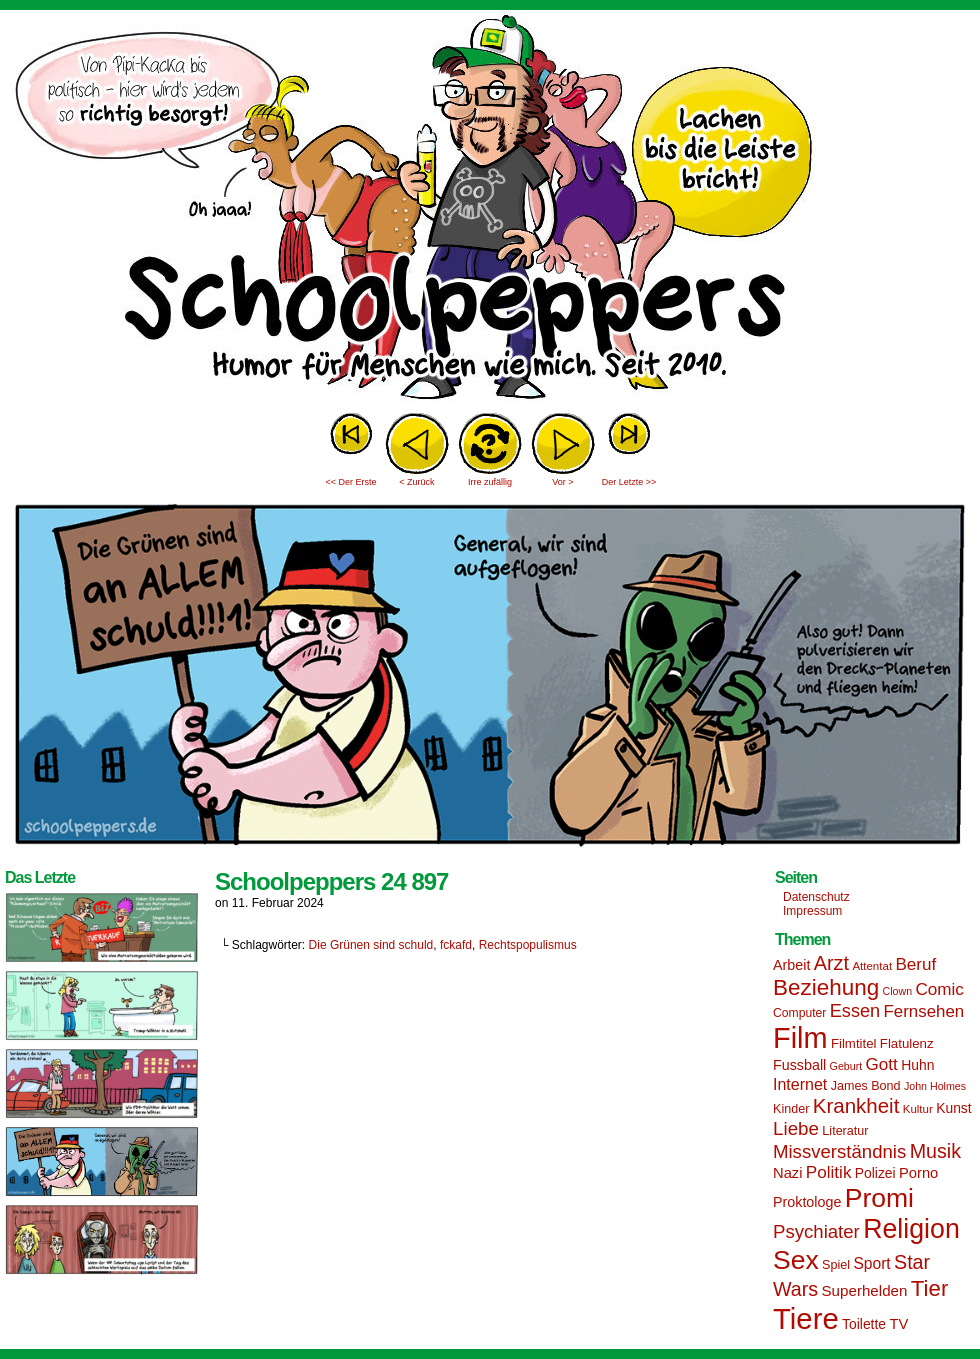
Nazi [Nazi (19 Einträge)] (787, 1173)
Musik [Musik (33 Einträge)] (935, 1151)
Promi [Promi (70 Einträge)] (879, 1198)
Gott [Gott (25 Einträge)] (882, 1064)
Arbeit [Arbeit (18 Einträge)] (791, 965)
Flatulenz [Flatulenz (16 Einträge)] (907, 1043)
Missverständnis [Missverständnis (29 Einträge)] (839, 1151)
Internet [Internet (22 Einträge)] (800, 1084)
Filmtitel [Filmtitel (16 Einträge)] (854, 1043)
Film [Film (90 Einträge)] (800, 1038)
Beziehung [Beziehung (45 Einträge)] (826, 987)
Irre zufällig (490, 482)
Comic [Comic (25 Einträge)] (939, 989)
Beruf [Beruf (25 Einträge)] (915, 964)
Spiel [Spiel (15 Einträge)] (836, 1265)
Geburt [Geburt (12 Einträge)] (846, 1066)
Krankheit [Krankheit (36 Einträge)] (856, 1105)
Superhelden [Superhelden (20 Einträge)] (864, 1290)
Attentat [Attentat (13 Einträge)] (872, 966)
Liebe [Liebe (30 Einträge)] (796, 1128)
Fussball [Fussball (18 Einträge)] (799, 1065)
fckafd (456, 945)
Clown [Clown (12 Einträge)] (897, 991)
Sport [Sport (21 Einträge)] (871, 1263)
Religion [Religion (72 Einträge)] (911, 1229)
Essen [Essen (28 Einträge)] (855, 1011)
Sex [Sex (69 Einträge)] (796, 1260)
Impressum (812, 911)
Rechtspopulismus (528, 945)
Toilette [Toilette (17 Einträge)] (864, 1324)
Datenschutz (816, 897)
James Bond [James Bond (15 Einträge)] (866, 1086)
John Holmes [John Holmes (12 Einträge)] (935, 1086)
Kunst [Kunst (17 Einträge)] (953, 1108)
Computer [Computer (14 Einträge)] (799, 1013)
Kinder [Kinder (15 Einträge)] (791, 1109)
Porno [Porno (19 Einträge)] (918, 1173)
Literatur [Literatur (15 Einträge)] (845, 1131)
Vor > (562, 482)
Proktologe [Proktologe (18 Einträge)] (807, 1202)
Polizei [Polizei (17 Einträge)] (875, 1173)
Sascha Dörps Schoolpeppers (490, 210)
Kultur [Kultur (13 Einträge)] (918, 1109)
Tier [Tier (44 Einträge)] (930, 1288)
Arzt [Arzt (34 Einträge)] (831, 963)
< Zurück (416, 482)
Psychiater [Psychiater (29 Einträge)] (816, 1231)
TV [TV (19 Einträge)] (898, 1324)
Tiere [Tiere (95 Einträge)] (806, 1318)
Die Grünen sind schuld (371, 945)
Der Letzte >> (629, 482)
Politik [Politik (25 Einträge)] (829, 1172)
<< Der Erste (350, 482)
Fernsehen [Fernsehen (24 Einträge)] (924, 1011)
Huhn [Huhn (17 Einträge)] (917, 1065)
